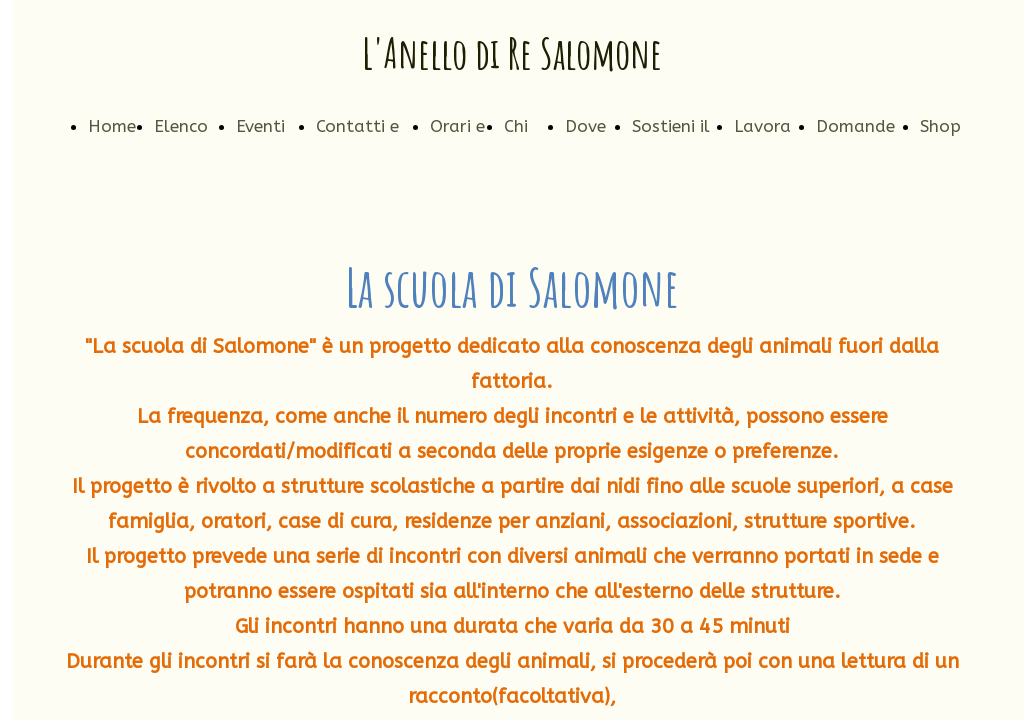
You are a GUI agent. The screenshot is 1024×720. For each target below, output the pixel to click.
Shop (940, 126)
